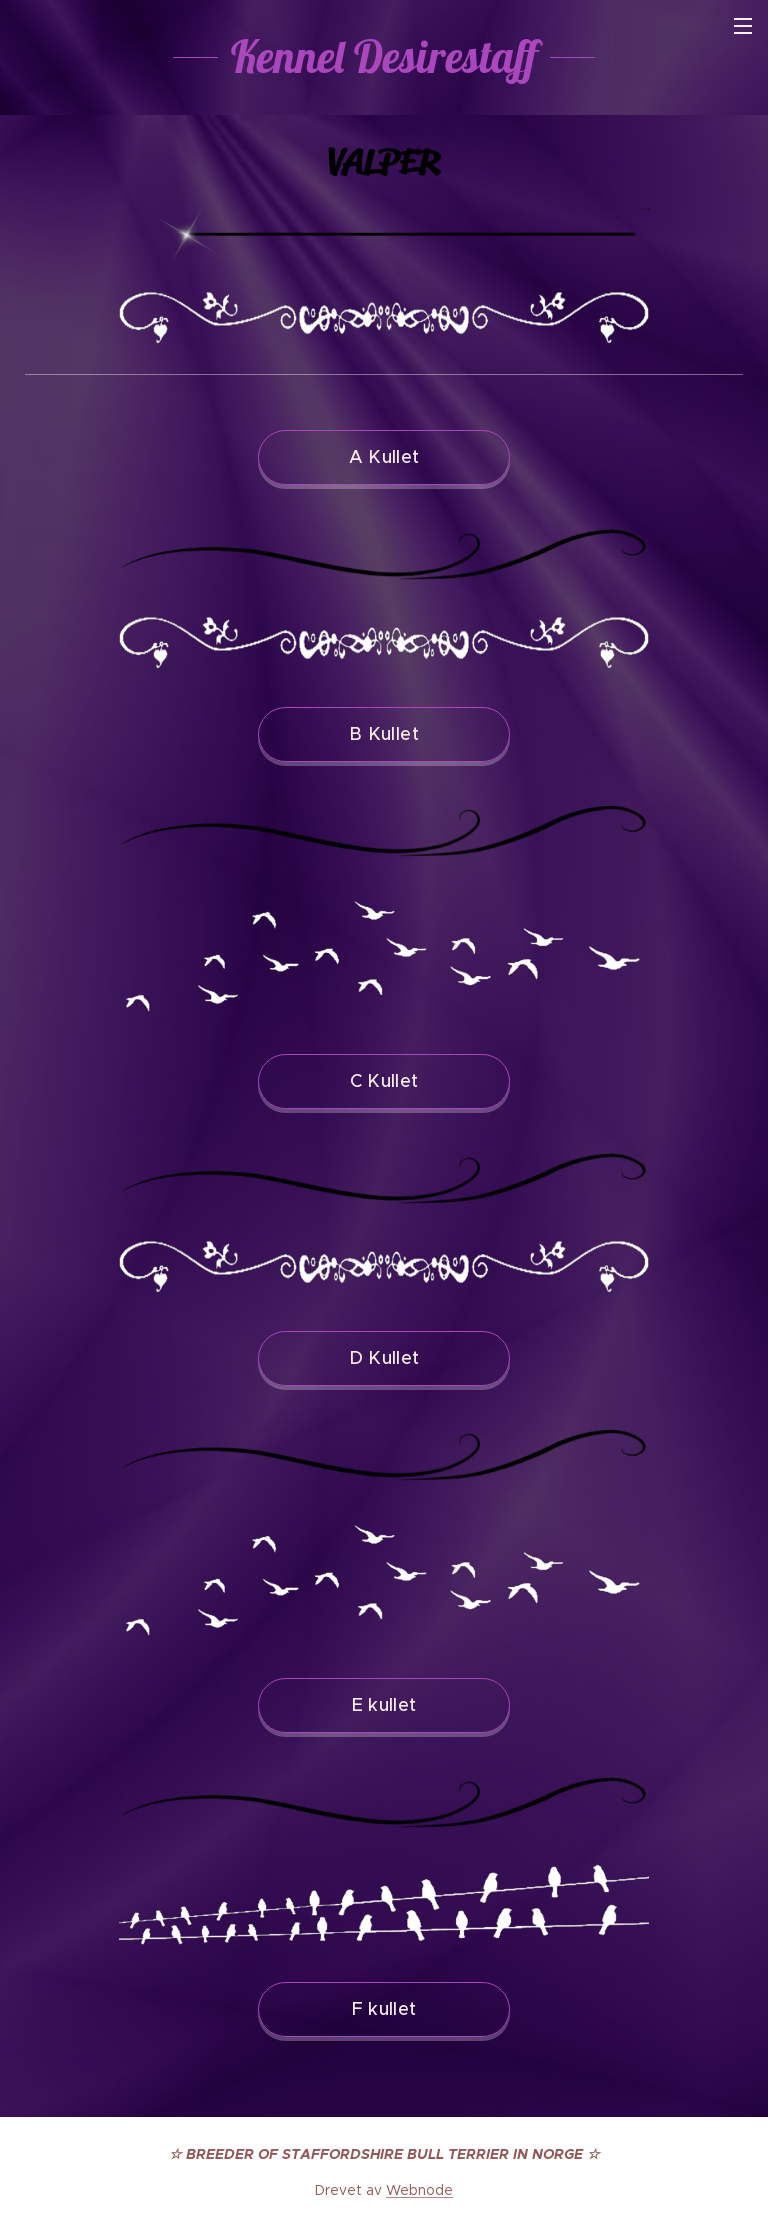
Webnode (419, 2190)
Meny (743, 26)
